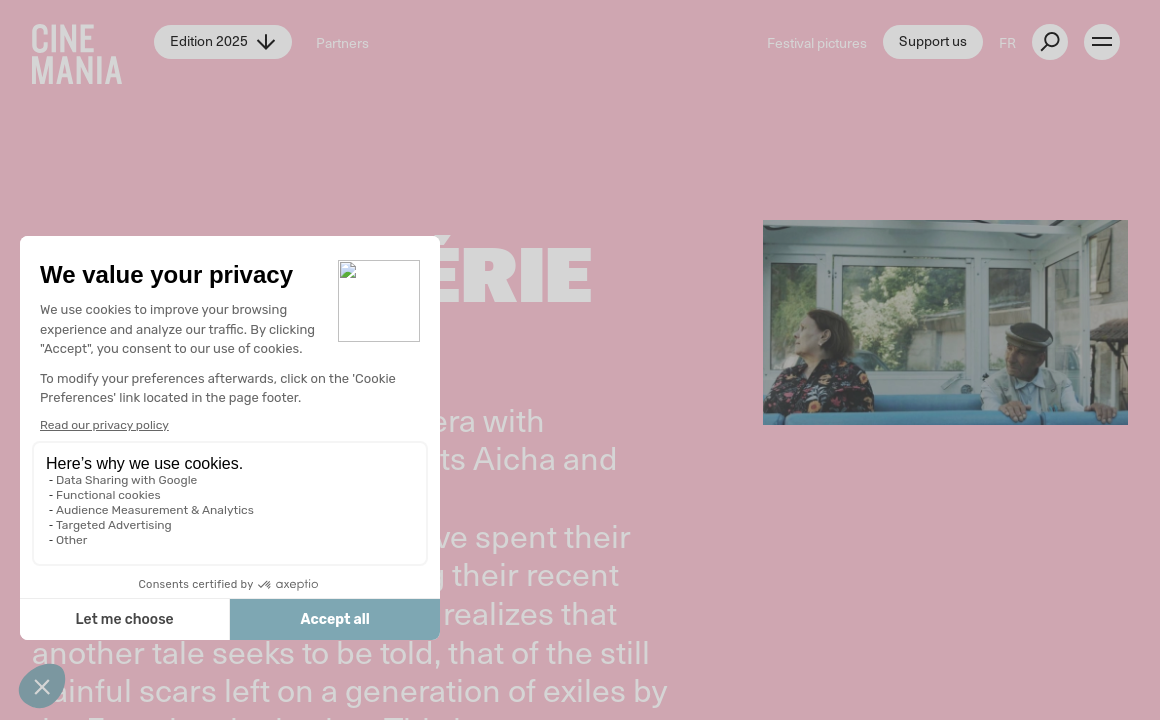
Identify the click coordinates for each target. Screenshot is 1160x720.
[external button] (1050, 42)
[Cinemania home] (93, 42)
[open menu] (1102, 42)
